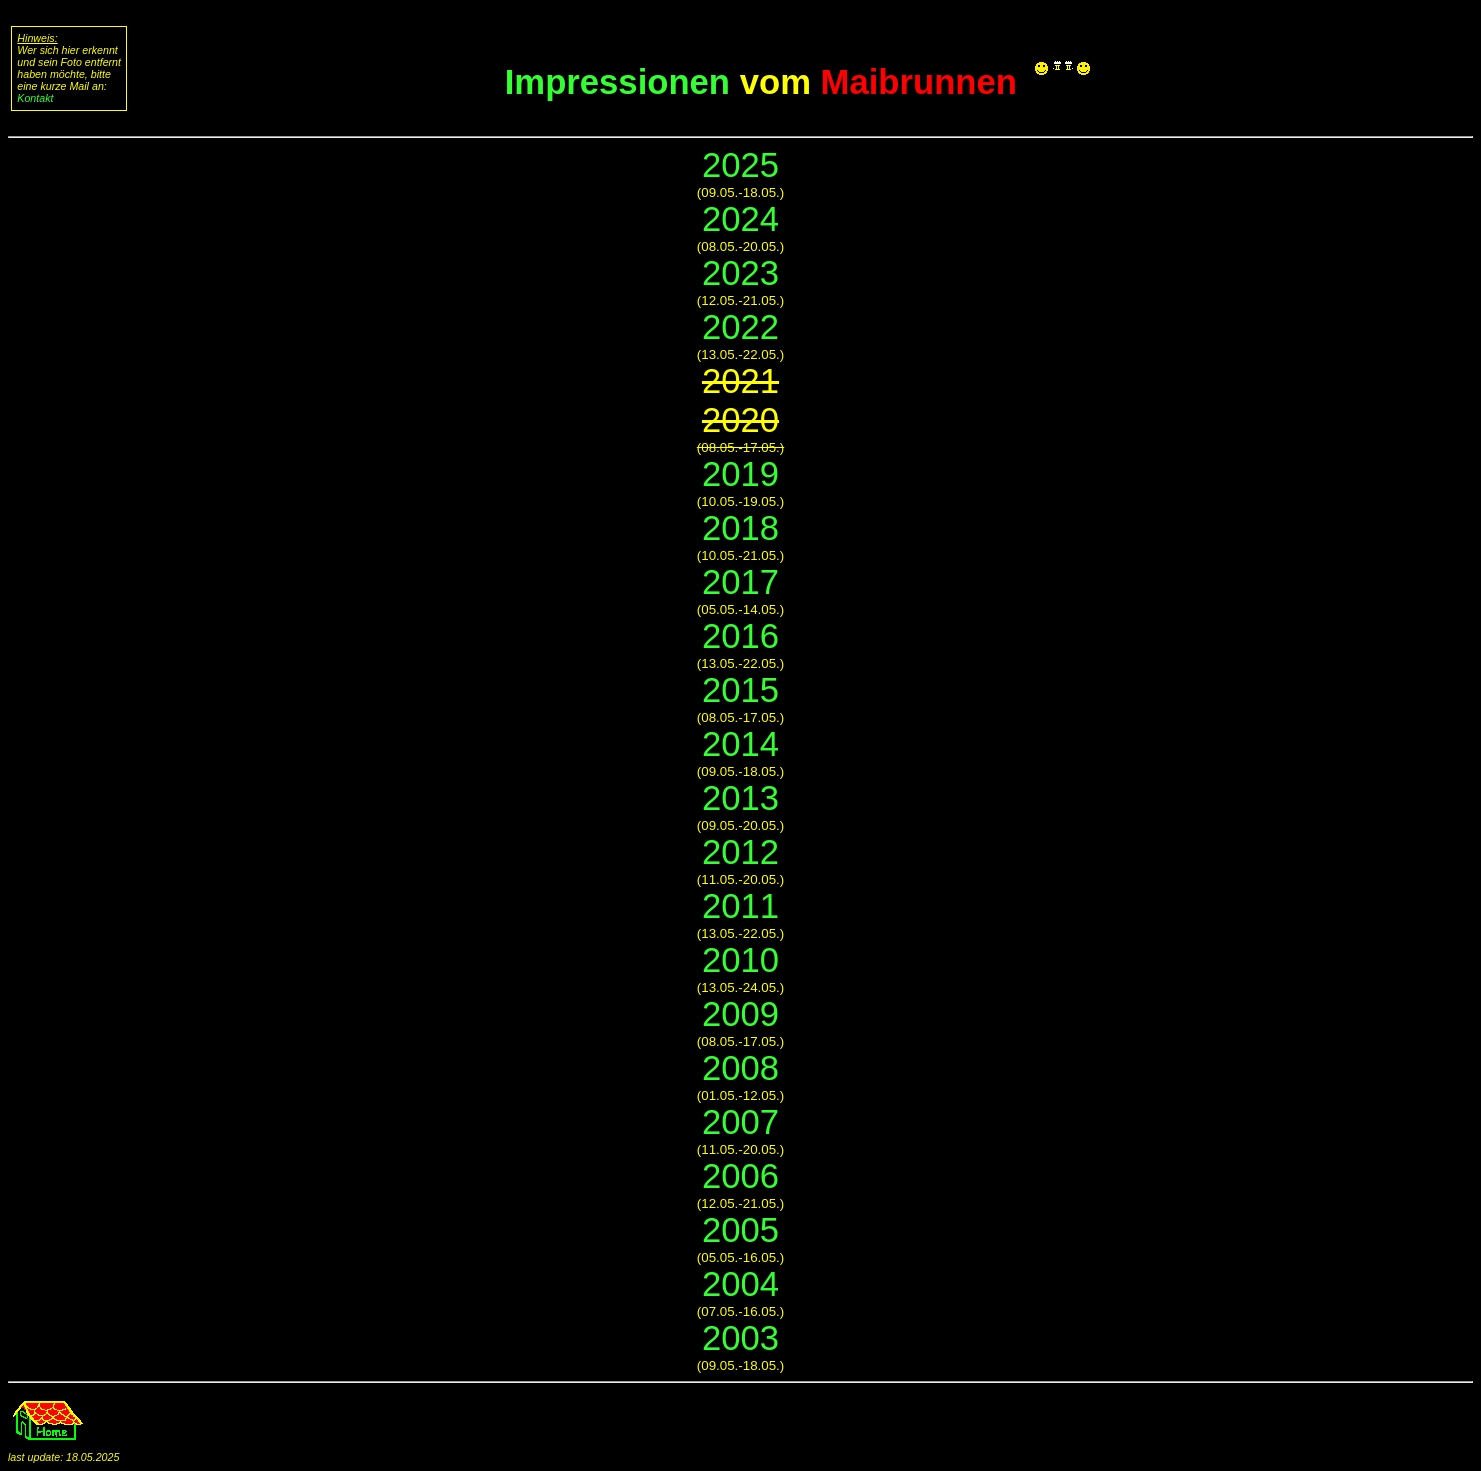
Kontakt (35, 98)
